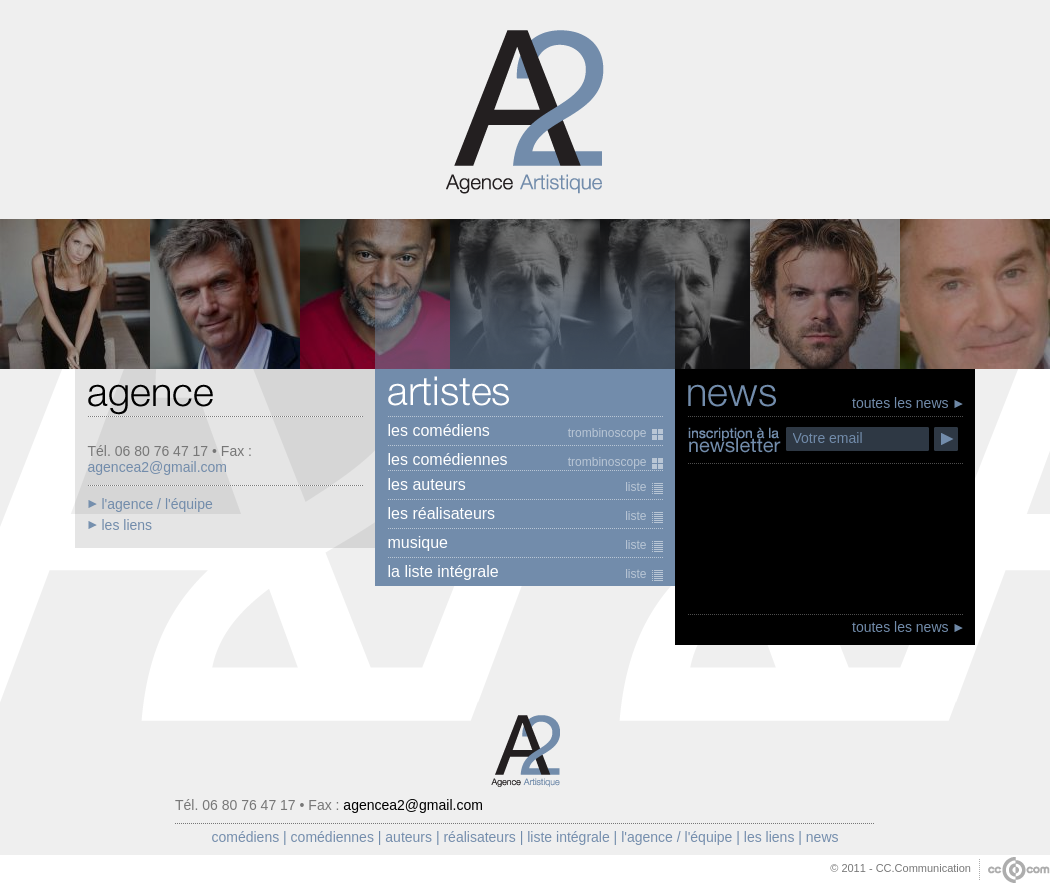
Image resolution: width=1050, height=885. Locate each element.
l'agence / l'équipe (676, 837)
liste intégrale (568, 837)
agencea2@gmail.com (158, 467)
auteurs (408, 837)
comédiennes (332, 837)
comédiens (245, 837)
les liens (769, 837)
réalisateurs (479, 837)
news (822, 837)
